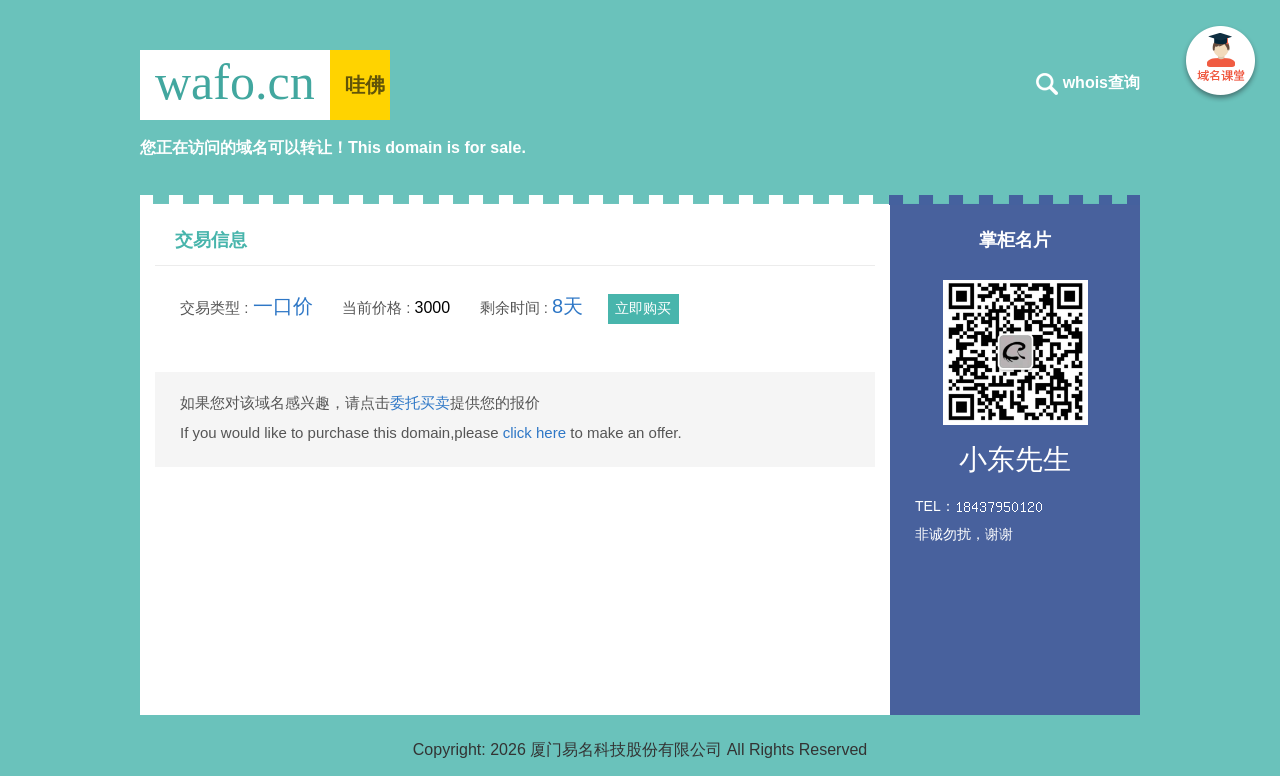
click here (534, 432)
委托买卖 (420, 402)
